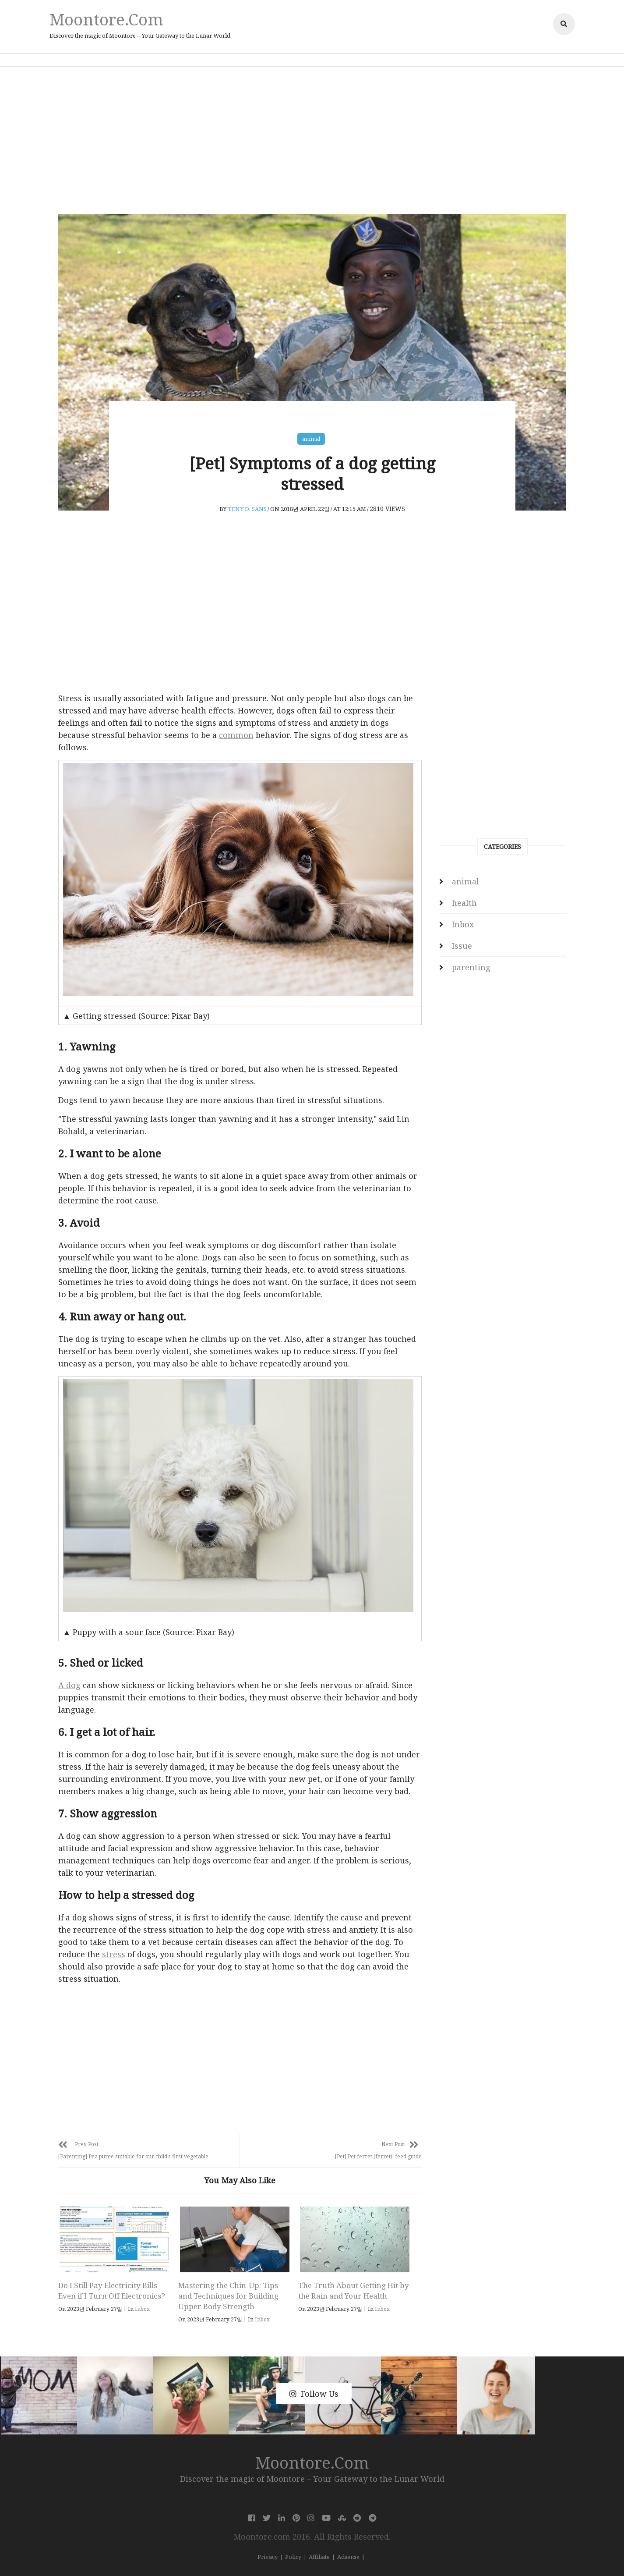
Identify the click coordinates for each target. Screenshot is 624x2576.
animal (311, 439)
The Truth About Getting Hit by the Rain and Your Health (353, 2290)
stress (113, 1954)
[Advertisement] (312, 140)
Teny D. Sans (247, 509)
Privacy (267, 2557)
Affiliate (319, 2557)
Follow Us (313, 2393)
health (464, 903)
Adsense (348, 2557)
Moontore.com (106, 19)
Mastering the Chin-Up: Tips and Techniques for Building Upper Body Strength (228, 2295)
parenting (471, 967)
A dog (69, 1685)
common (236, 735)
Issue (462, 945)
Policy (293, 2557)
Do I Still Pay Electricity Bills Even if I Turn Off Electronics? (111, 2290)
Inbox (142, 2309)
